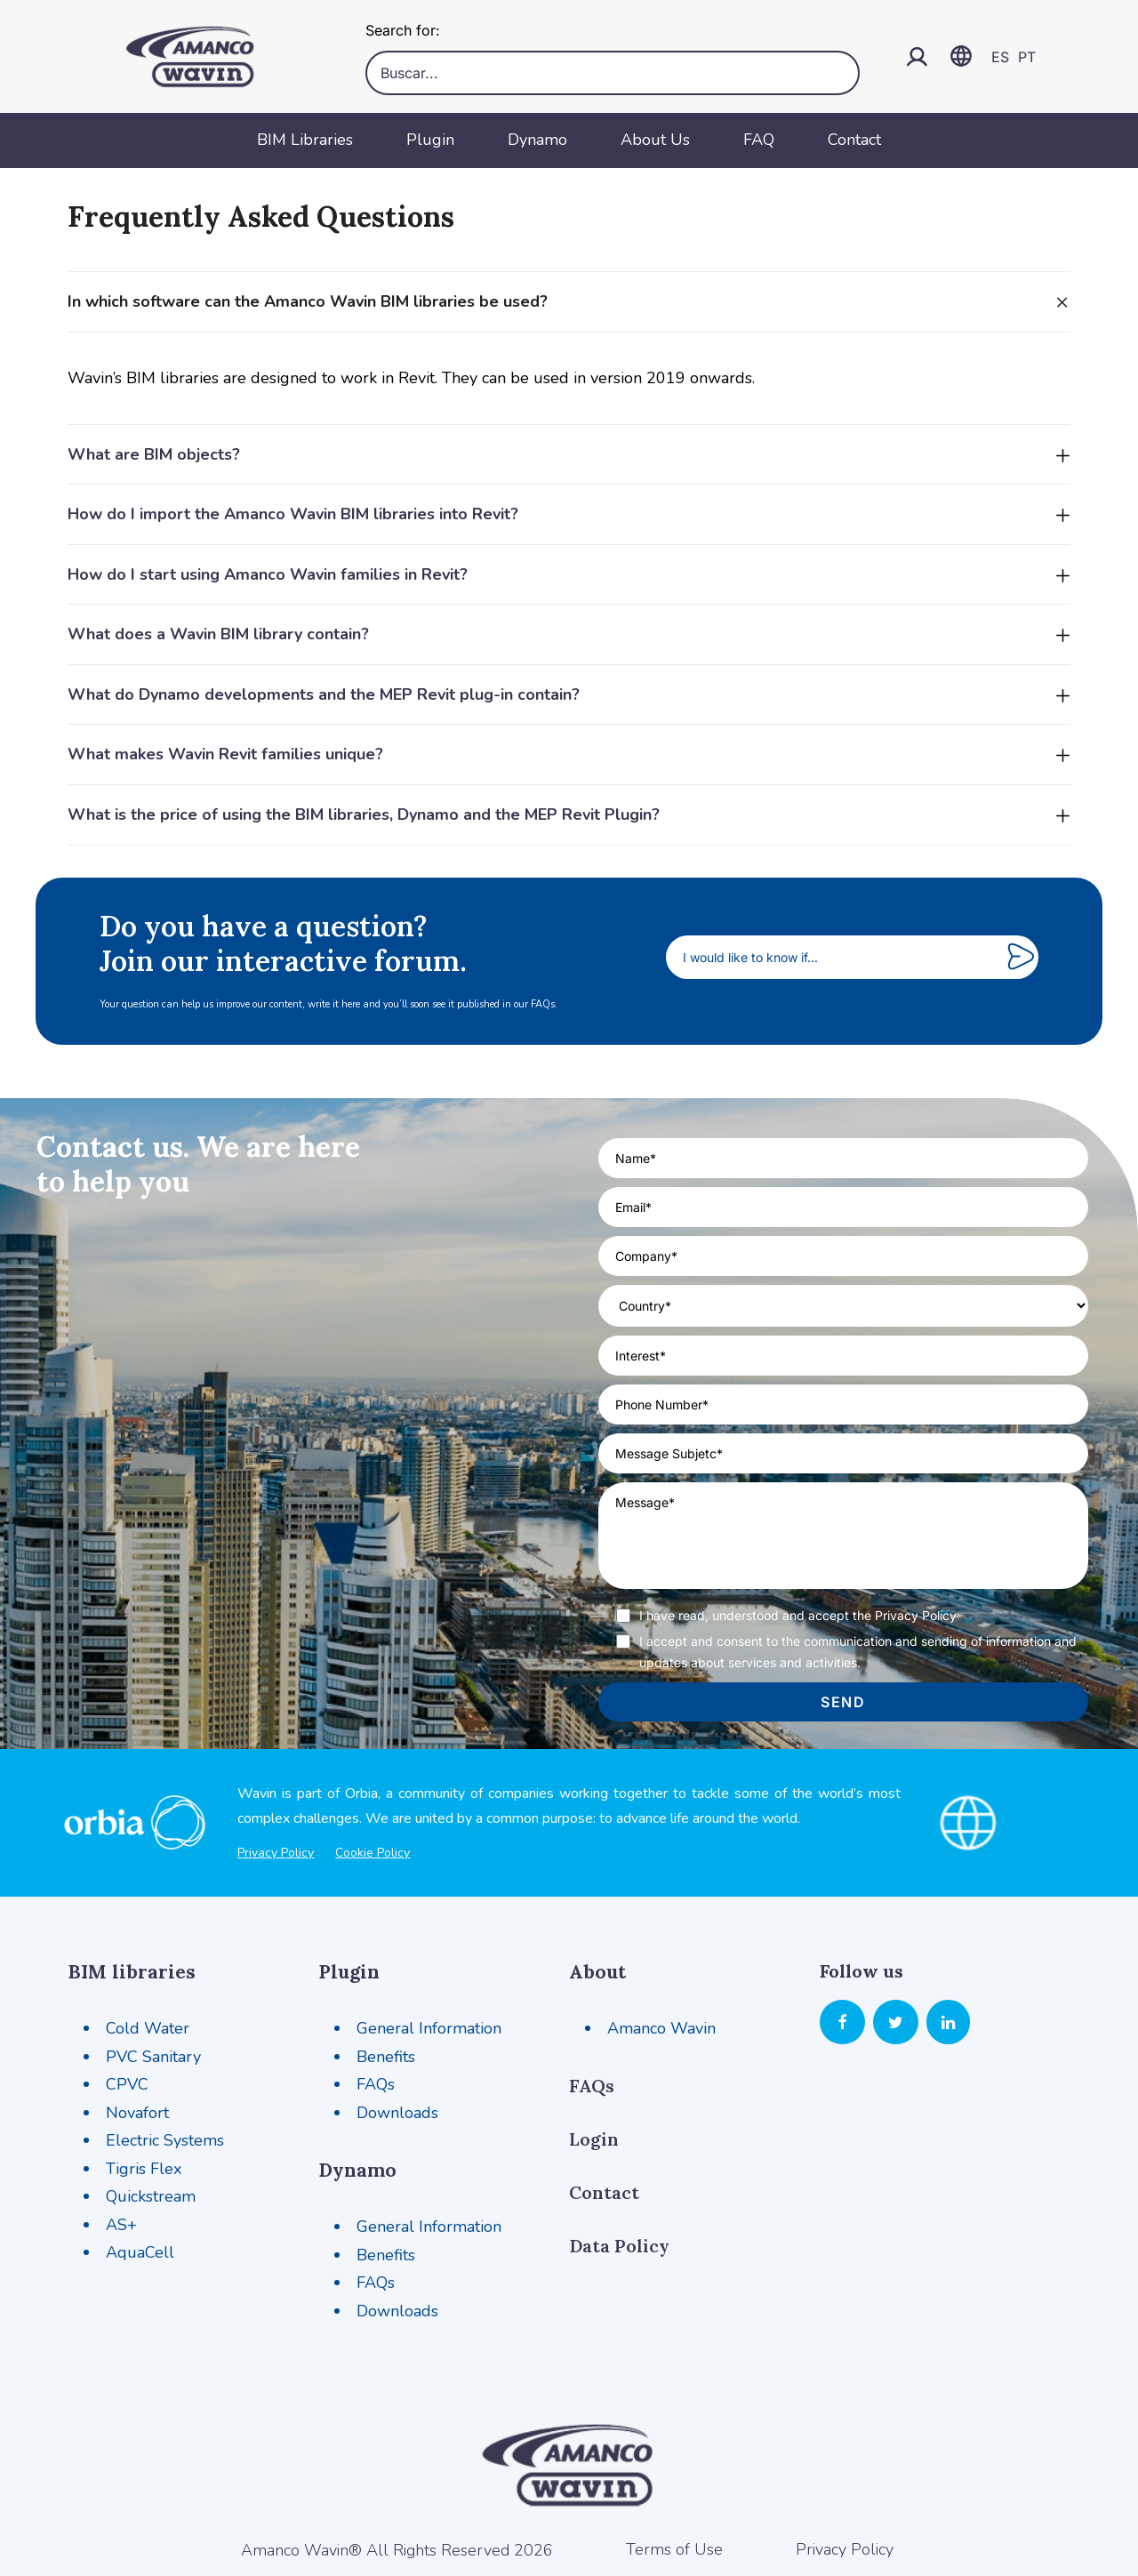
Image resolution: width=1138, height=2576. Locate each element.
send (843, 1702)
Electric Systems (165, 2140)
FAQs (376, 2084)
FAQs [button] (591, 2085)
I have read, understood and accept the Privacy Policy (798, 1615)
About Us (655, 139)
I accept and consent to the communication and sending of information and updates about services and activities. (858, 1651)
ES (1000, 57)
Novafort (137, 2112)
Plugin (430, 139)
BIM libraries (132, 1972)
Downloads (397, 2112)
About (597, 1972)
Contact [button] (604, 2192)
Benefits (386, 2056)
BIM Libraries (305, 139)
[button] (842, 2024)
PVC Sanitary (153, 2056)
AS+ (121, 2224)
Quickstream (151, 2196)
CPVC (127, 2084)
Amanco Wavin (661, 2028)
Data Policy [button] (619, 2246)
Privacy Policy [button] (845, 2549)
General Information (429, 2028)
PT (1027, 57)
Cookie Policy (372, 1852)
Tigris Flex (143, 2168)
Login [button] (594, 2139)
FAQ (758, 139)
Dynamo (537, 139)
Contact (854, 139)
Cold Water (147, 2028)
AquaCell (140, 2252)
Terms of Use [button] (674, 2549)
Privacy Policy (275, 1852)
